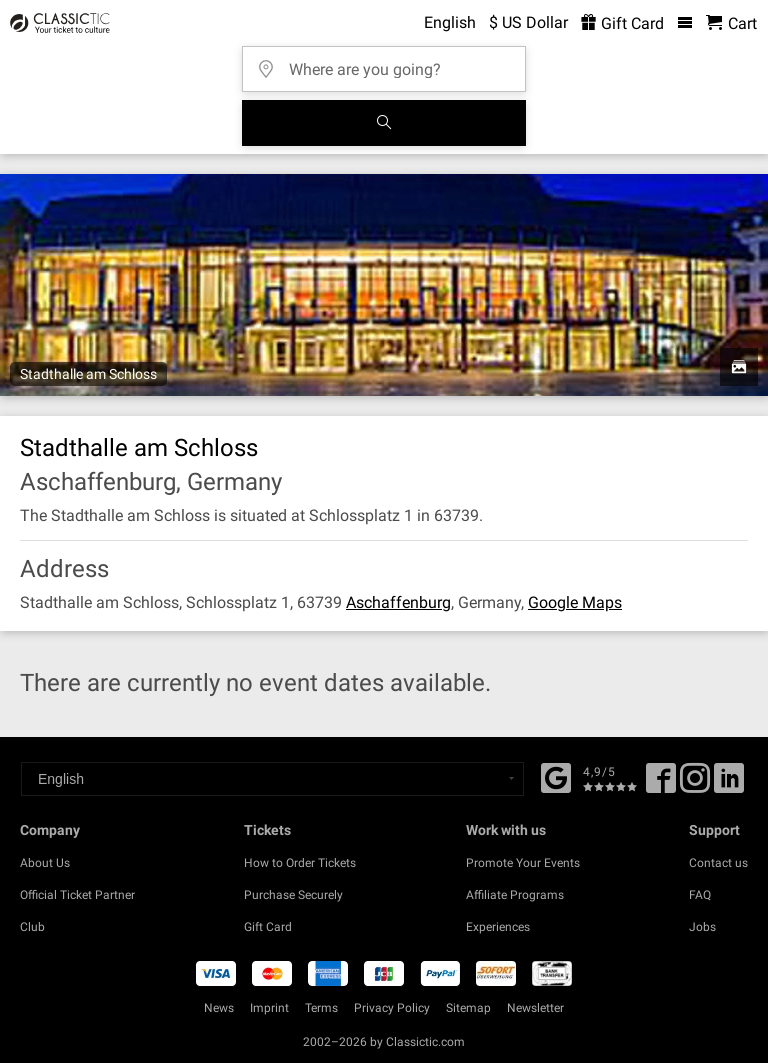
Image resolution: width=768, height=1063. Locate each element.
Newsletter (535, 1008)
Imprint (269, 1008)
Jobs (702, 927)
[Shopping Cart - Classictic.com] (731, 23)
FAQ (700, 895)
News (219, 1008)
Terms (321, 1008)
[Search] (384, 123)
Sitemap (468, 1008)
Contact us (718, 863)
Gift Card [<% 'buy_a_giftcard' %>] (622, 23)
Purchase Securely (293, 895)
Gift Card (268, 927)
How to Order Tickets (300, 863)
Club (32, 927)
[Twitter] (695, 785)
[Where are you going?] (390, 62)
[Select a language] (272, 779)
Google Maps (575, 602)
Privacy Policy (392, 1008)
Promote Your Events (523, 863)
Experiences (498, 927)
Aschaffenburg (398, 602)
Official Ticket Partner (77, 895)
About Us (45, 863)
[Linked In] (729, 785)
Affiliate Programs (515, 895)
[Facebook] (556, 776)
